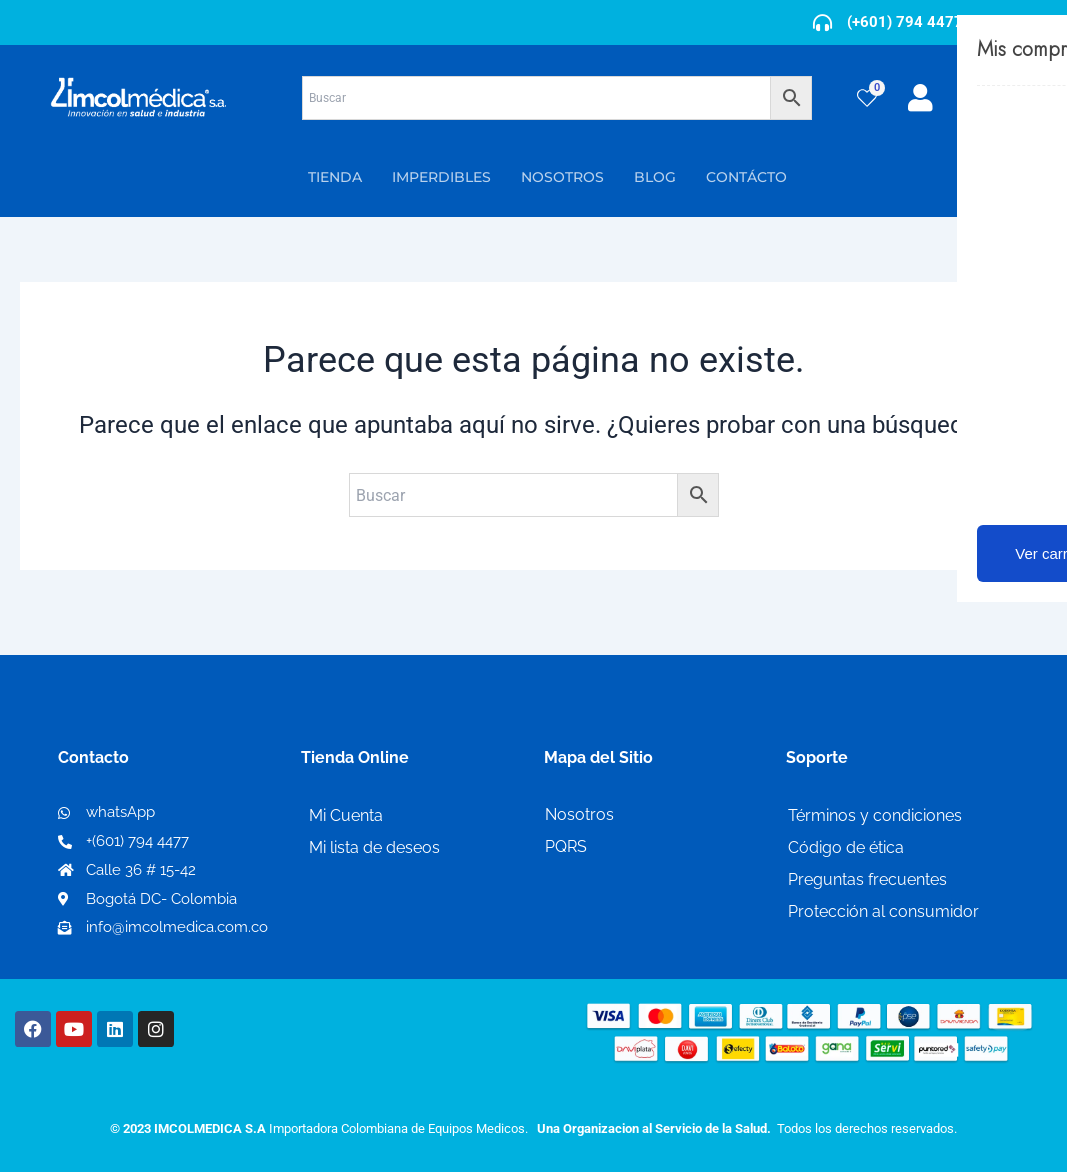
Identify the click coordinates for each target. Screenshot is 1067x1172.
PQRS (566, 846)
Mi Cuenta (346, 815)
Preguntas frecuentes (867, 879)
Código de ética (846, 847)
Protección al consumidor (883, 911)
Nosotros (579, 814)
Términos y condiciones (875, 815)
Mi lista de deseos (374, 847)
